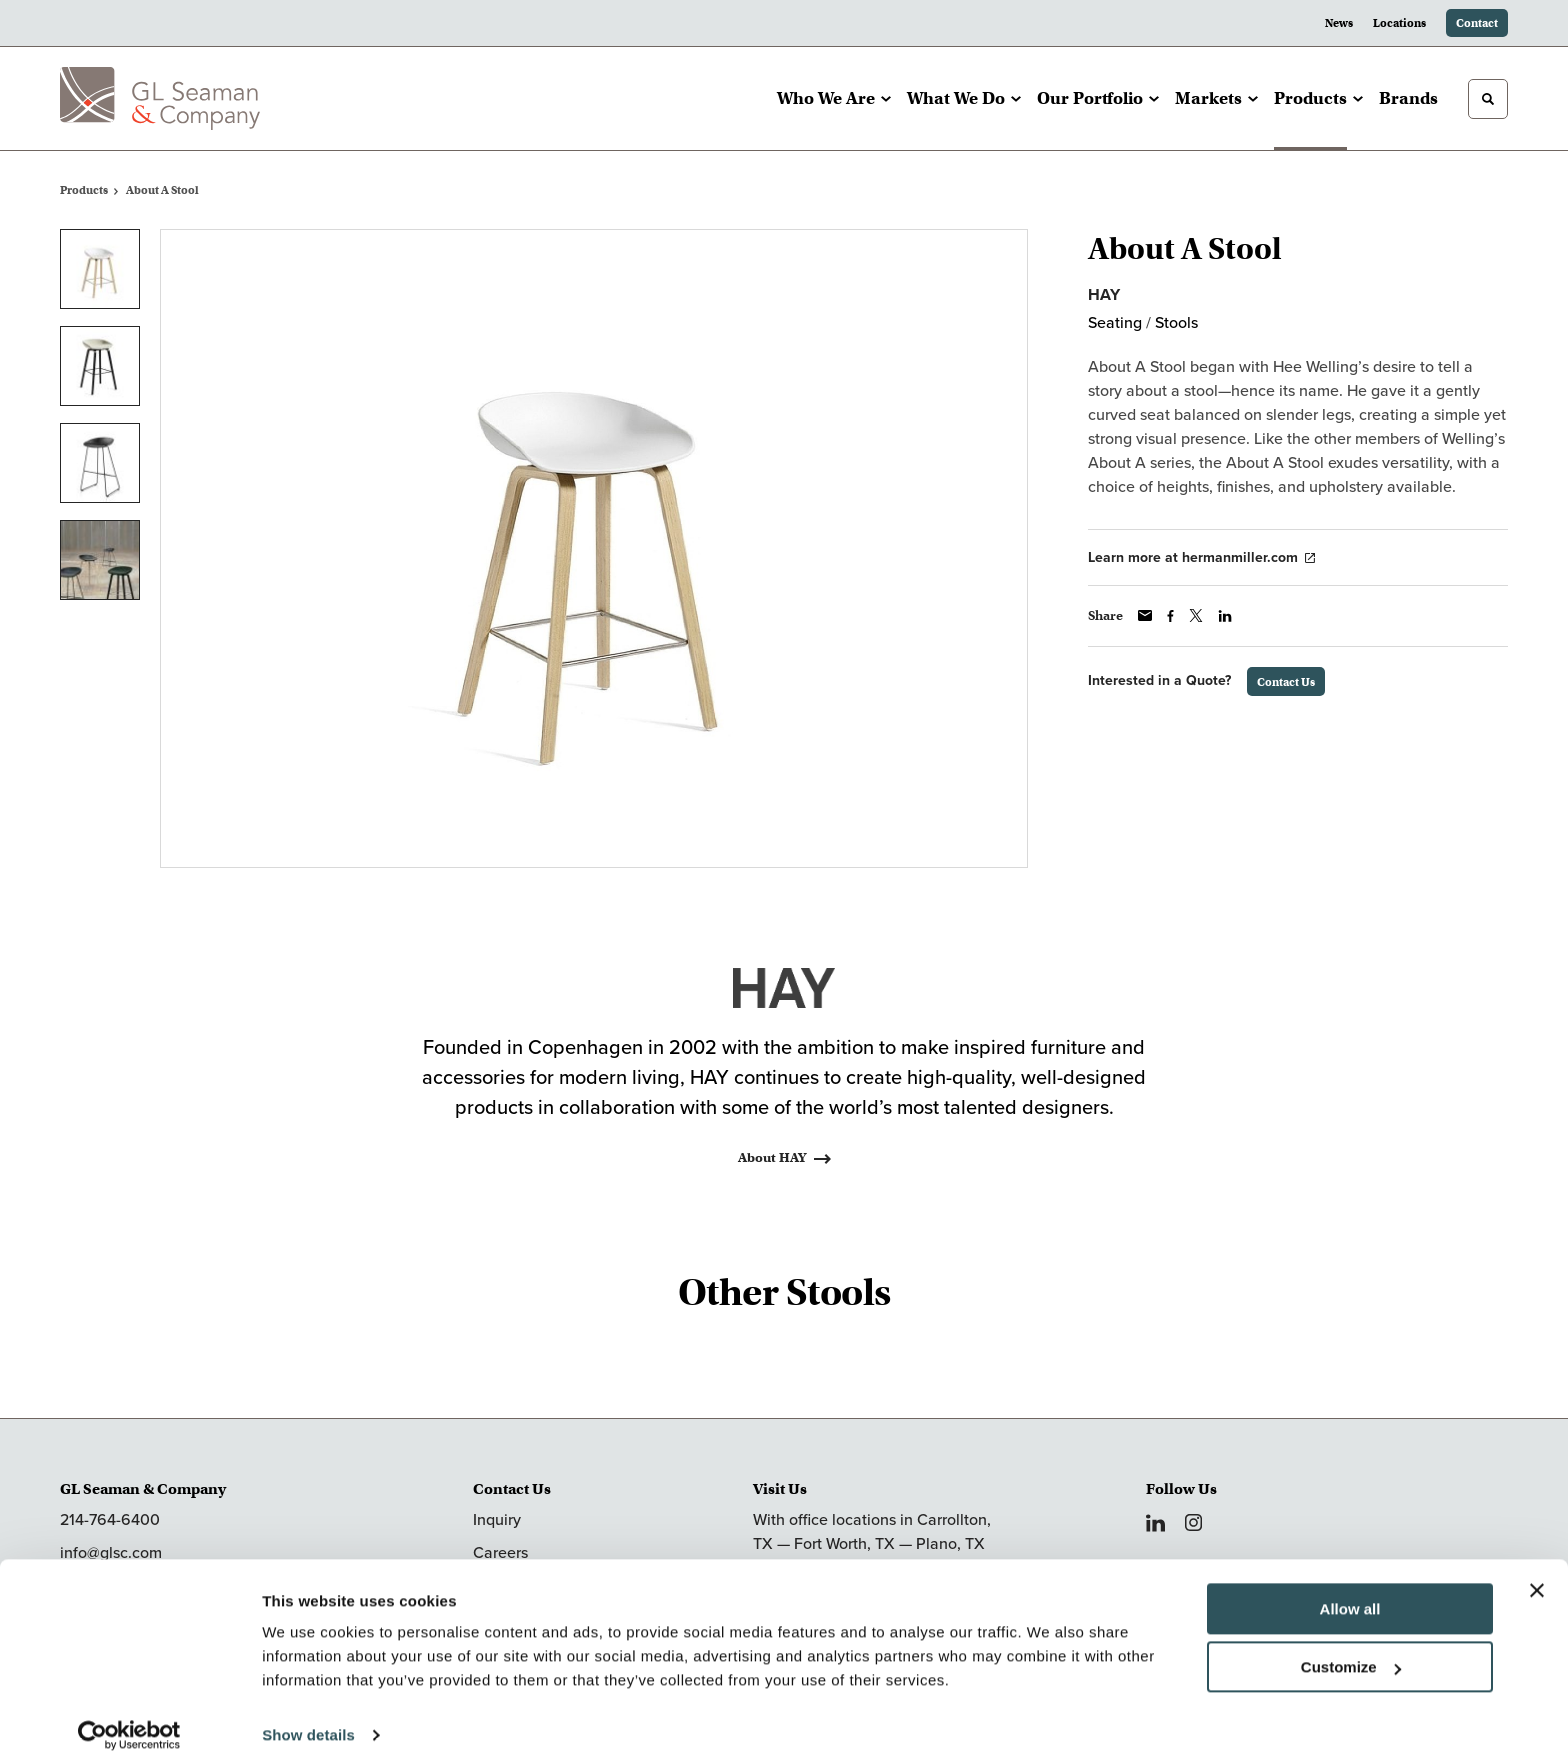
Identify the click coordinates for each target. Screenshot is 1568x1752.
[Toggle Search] (1488, 99)
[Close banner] (1537, 1568)
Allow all (1350, 1586)
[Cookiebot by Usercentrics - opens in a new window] (129, 1713)
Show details (308, 1712)
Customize (1351, 1644)
